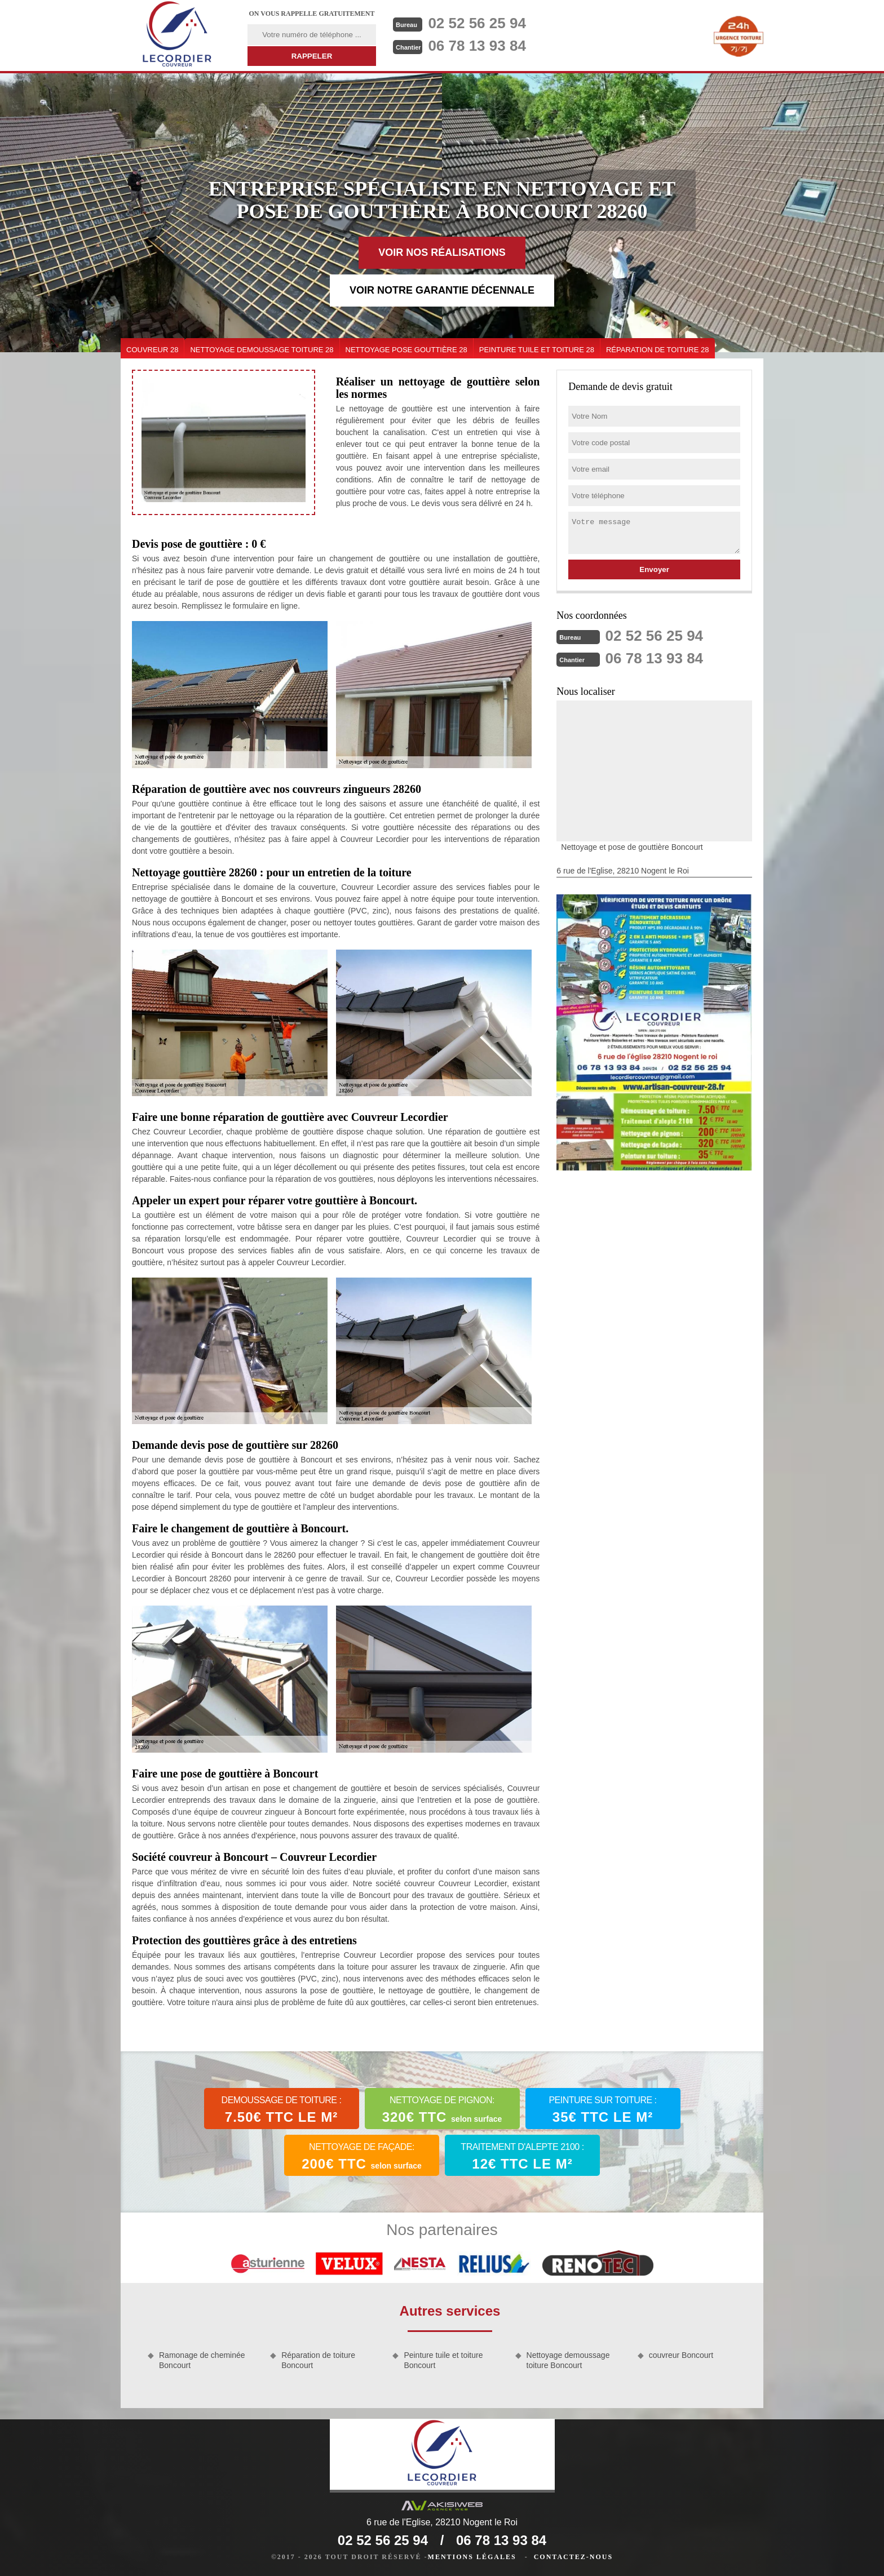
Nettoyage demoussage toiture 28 (261, 349)
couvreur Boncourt (681, 2355)
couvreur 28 (152, 349)
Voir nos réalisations (442, 252)
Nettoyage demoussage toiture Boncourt (568, 2360)
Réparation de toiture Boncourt (318, 2360)
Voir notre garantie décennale (442, 290)
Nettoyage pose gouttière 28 (406, 349)
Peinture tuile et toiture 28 (536, 349)
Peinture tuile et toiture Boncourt (443, 2360)
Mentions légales (472, 2557)
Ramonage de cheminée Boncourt (202, 2360)
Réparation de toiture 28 (657, 349)
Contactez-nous (573, 2557)
